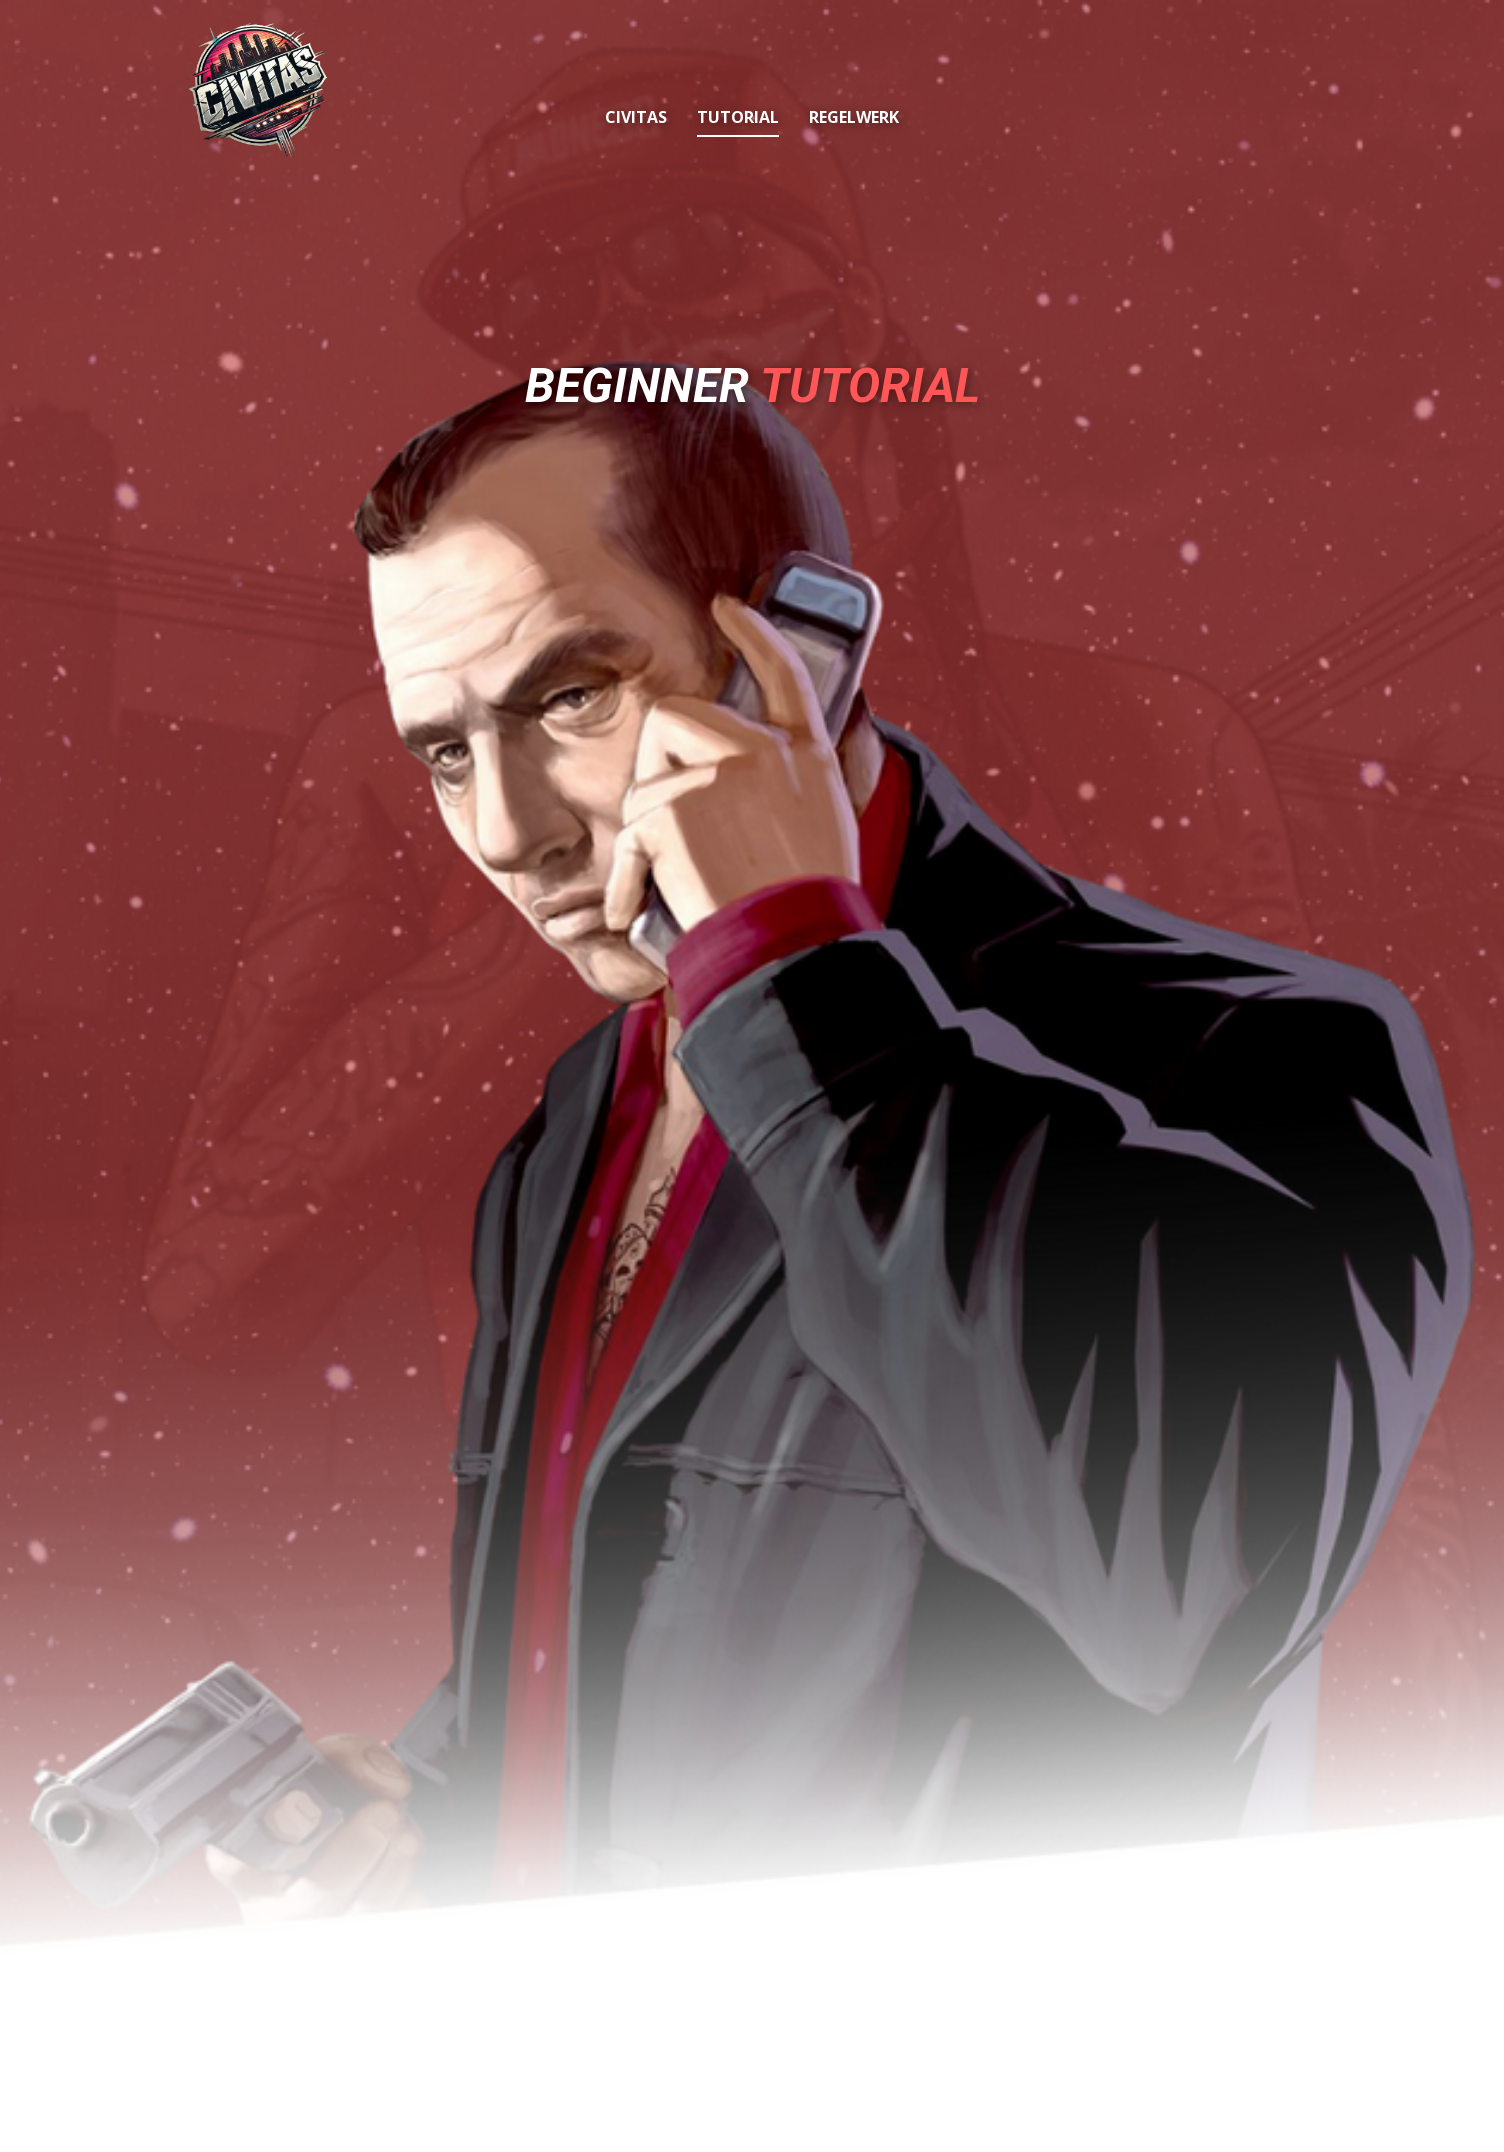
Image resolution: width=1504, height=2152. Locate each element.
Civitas (636, 117)
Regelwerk (854, 117)
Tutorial (738, 117)
